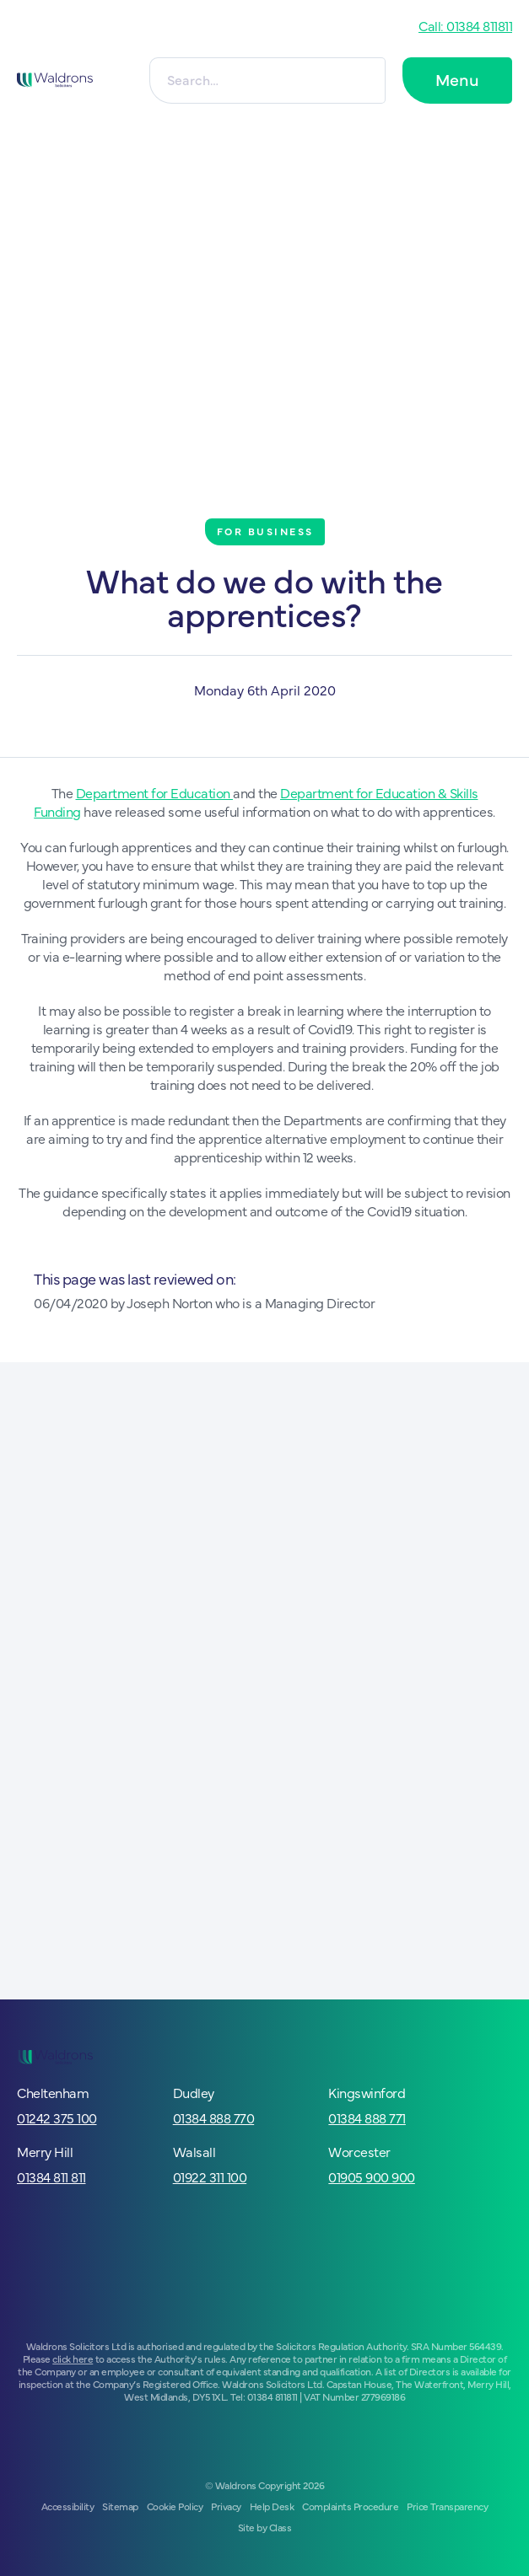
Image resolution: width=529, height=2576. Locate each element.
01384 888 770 (214, 2117)
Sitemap (120, 2506)
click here (72, 2358)
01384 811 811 (51, 2176)
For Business (265, 531)
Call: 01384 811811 (465, 25)
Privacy (226, 2506)
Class (280, 2527)
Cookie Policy (175, 2506)
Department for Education (155, 792)
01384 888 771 (367, 2117)
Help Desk (272, 2506)
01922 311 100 (210, 2176)
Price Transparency (447, 2506)
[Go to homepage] (55, 80)
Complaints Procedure (350, 2506)
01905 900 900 (371, 2176)
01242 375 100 (57, 2117)
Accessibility (67, 2506)
